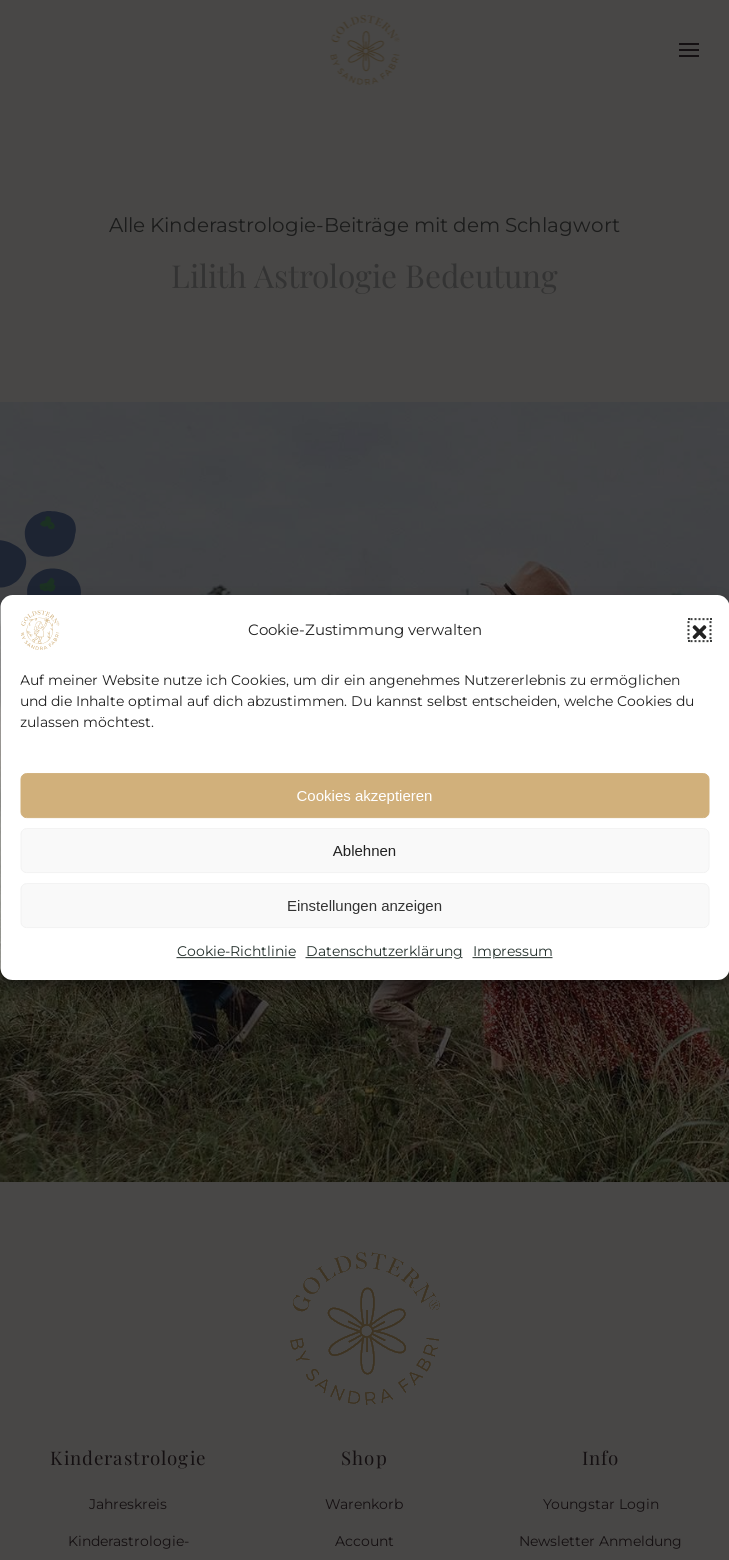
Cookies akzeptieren (365, 811)
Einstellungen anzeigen (364, 921)
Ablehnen (364, 866)
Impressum (513, 967)
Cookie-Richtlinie (236, 967)
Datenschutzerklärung (384, 967)
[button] (699, 646)
